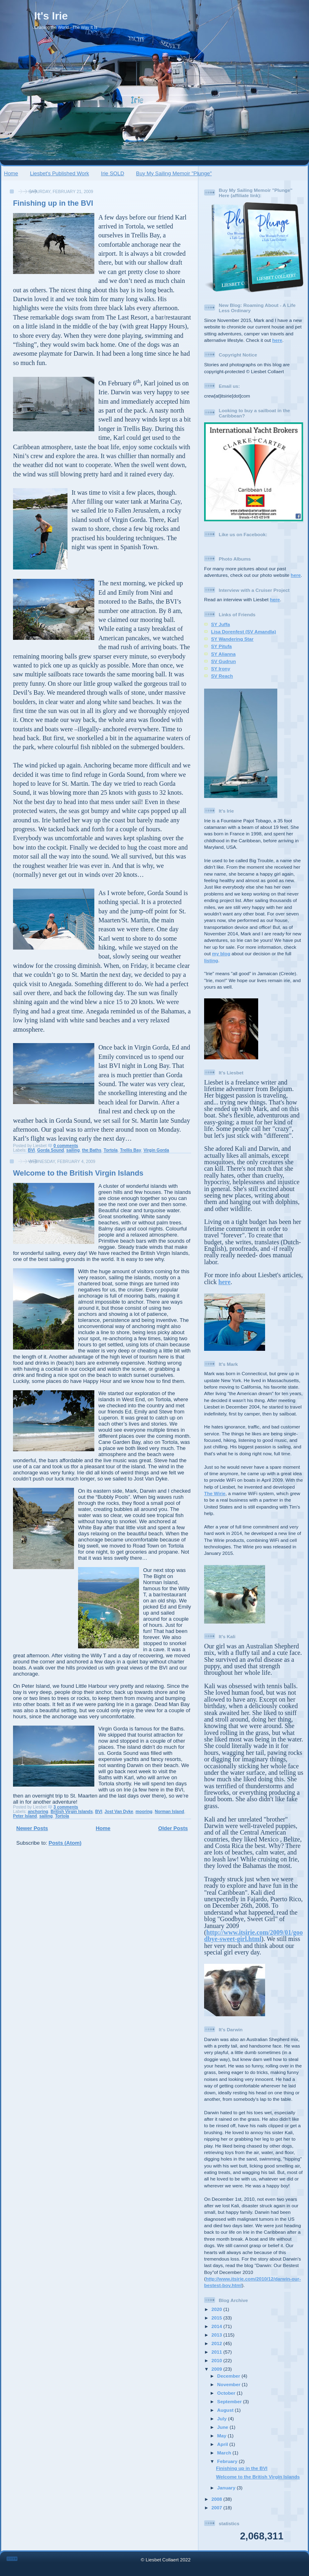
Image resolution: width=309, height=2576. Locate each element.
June (223, 2427)
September (230, 2401)
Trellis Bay (130, 1150)
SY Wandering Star (232, 638)
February (228, 2461)
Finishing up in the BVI (53, 203)
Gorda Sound (50, 1150)
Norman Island (169, 1811)
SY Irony (220, 668)
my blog (221, 953)
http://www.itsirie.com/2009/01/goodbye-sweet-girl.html (253, 1935)
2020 (217, 2309)
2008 (217, 2499)
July (222, 2418)
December (229, 2375)
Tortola (111, 1150)
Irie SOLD (112, 173)
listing (211, 960)
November (229, 2384)
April (223, 2444)
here (277, 340)
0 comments (66, 1145)
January (227, 2487)
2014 (217, 2326)
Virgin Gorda (156, 1150)
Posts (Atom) (65, 1843)
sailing (73, 1150)
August (226, 2410)
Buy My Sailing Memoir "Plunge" (174, 173)
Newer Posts (32, 1828)
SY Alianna (223, 653)
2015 (217, 2317)
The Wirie (215, 1493)
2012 (217, 2343)
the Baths (91, 1150)
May (222, 2435)
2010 (217, 2360)
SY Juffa (220, 624)
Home (11, 173)
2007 (217, 2507)
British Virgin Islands (71, 1811)
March (225, 2452)
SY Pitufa (221, 646)
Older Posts (173, 1828)
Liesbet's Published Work (59, 173)
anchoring (38, 1811)
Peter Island (25, 1816)
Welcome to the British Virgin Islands (78, 1173)
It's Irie (51, 16)
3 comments (66, 1807)
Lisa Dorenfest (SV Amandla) (243, 631)
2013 (217, 2334)
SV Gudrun (223, 661)
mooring (143, 1811)
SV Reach (222, 675)
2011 (217, 2351)
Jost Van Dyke (118, 1811)
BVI (31, 1150)
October (227, 2393)
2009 (217, 2369)
